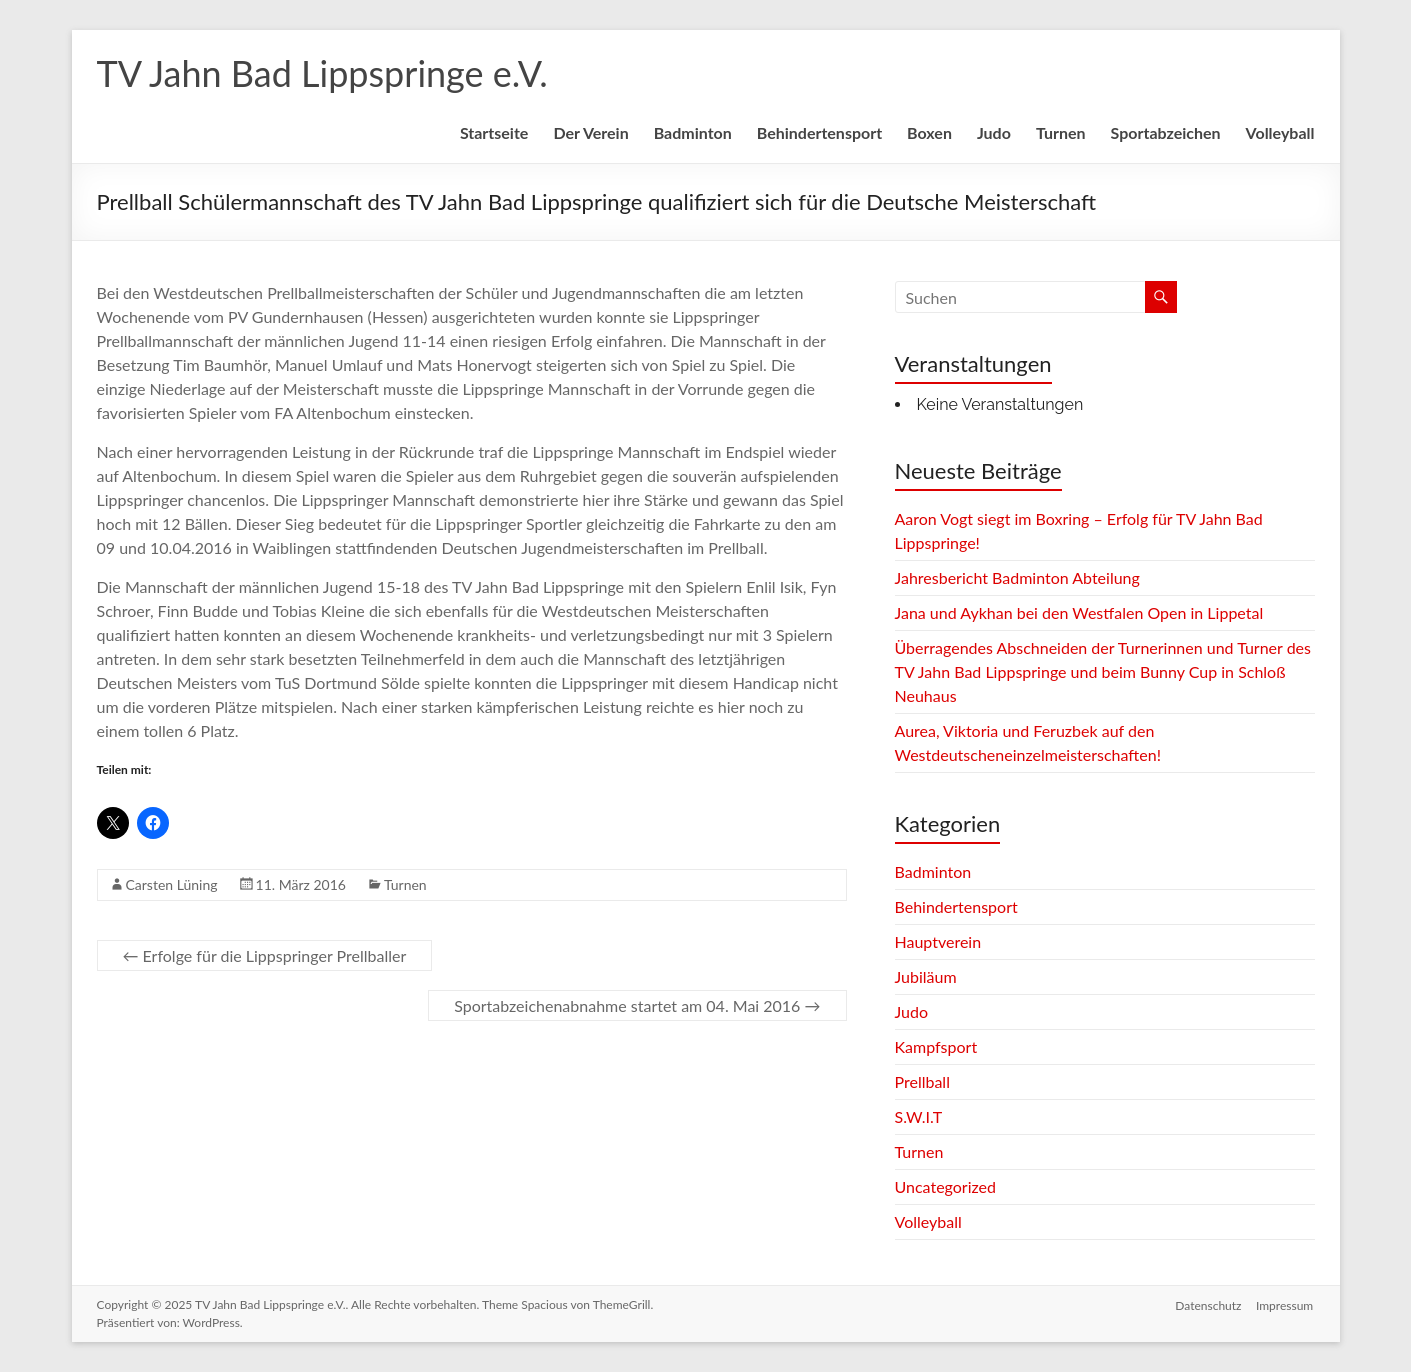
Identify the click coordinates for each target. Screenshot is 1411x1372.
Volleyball (1280, 132)
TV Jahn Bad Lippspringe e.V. (322, 73)
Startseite (494, 132)
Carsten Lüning (172, 884)
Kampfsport (936, 1046)
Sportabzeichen (1166, 132)
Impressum (1285, 1304)
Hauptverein (938, 941)
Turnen (1061, 132)
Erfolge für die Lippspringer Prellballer (265, 955)
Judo (994, 132)
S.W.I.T (919, 1116)
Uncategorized (946, 1186)
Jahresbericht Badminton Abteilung (1017, 577)
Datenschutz (1208, 1304)
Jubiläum (926, 976)
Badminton (693, 132)
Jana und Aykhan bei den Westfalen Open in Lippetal (1079, 612)
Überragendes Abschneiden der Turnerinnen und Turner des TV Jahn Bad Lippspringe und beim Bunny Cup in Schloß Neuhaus (1103, 671)
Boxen (929, 132)
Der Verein (590, 132)
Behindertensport (819, 132)
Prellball (922, 1081)
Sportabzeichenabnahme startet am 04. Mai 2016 (637, 1005)
